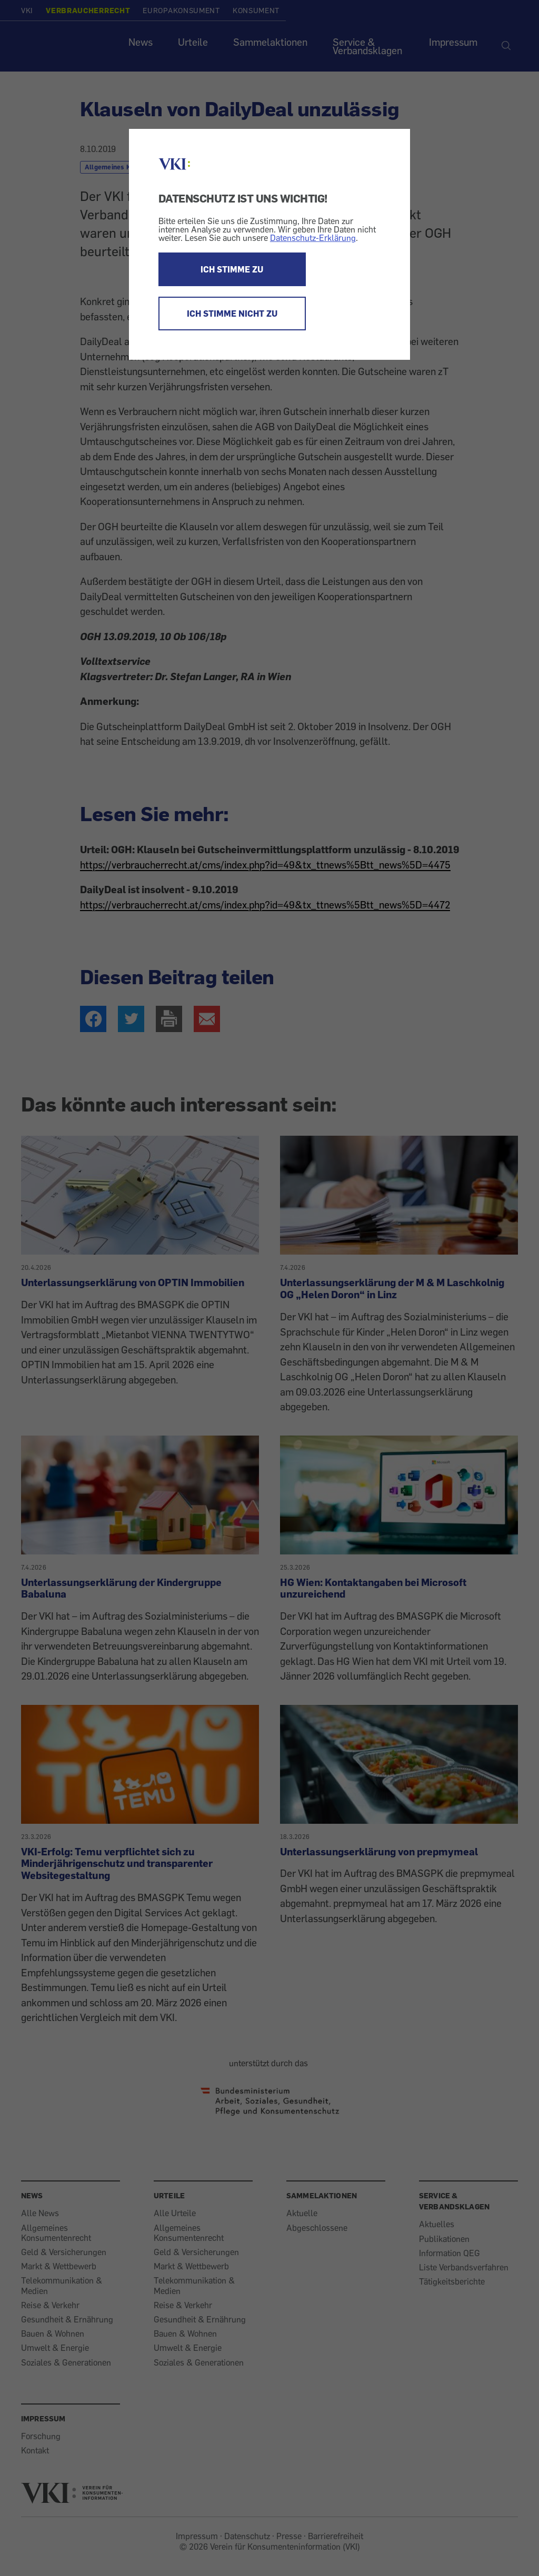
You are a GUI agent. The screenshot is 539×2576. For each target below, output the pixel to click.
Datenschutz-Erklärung (313, 238)
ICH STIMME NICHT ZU (232, 313)
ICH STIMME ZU (232, 269)
